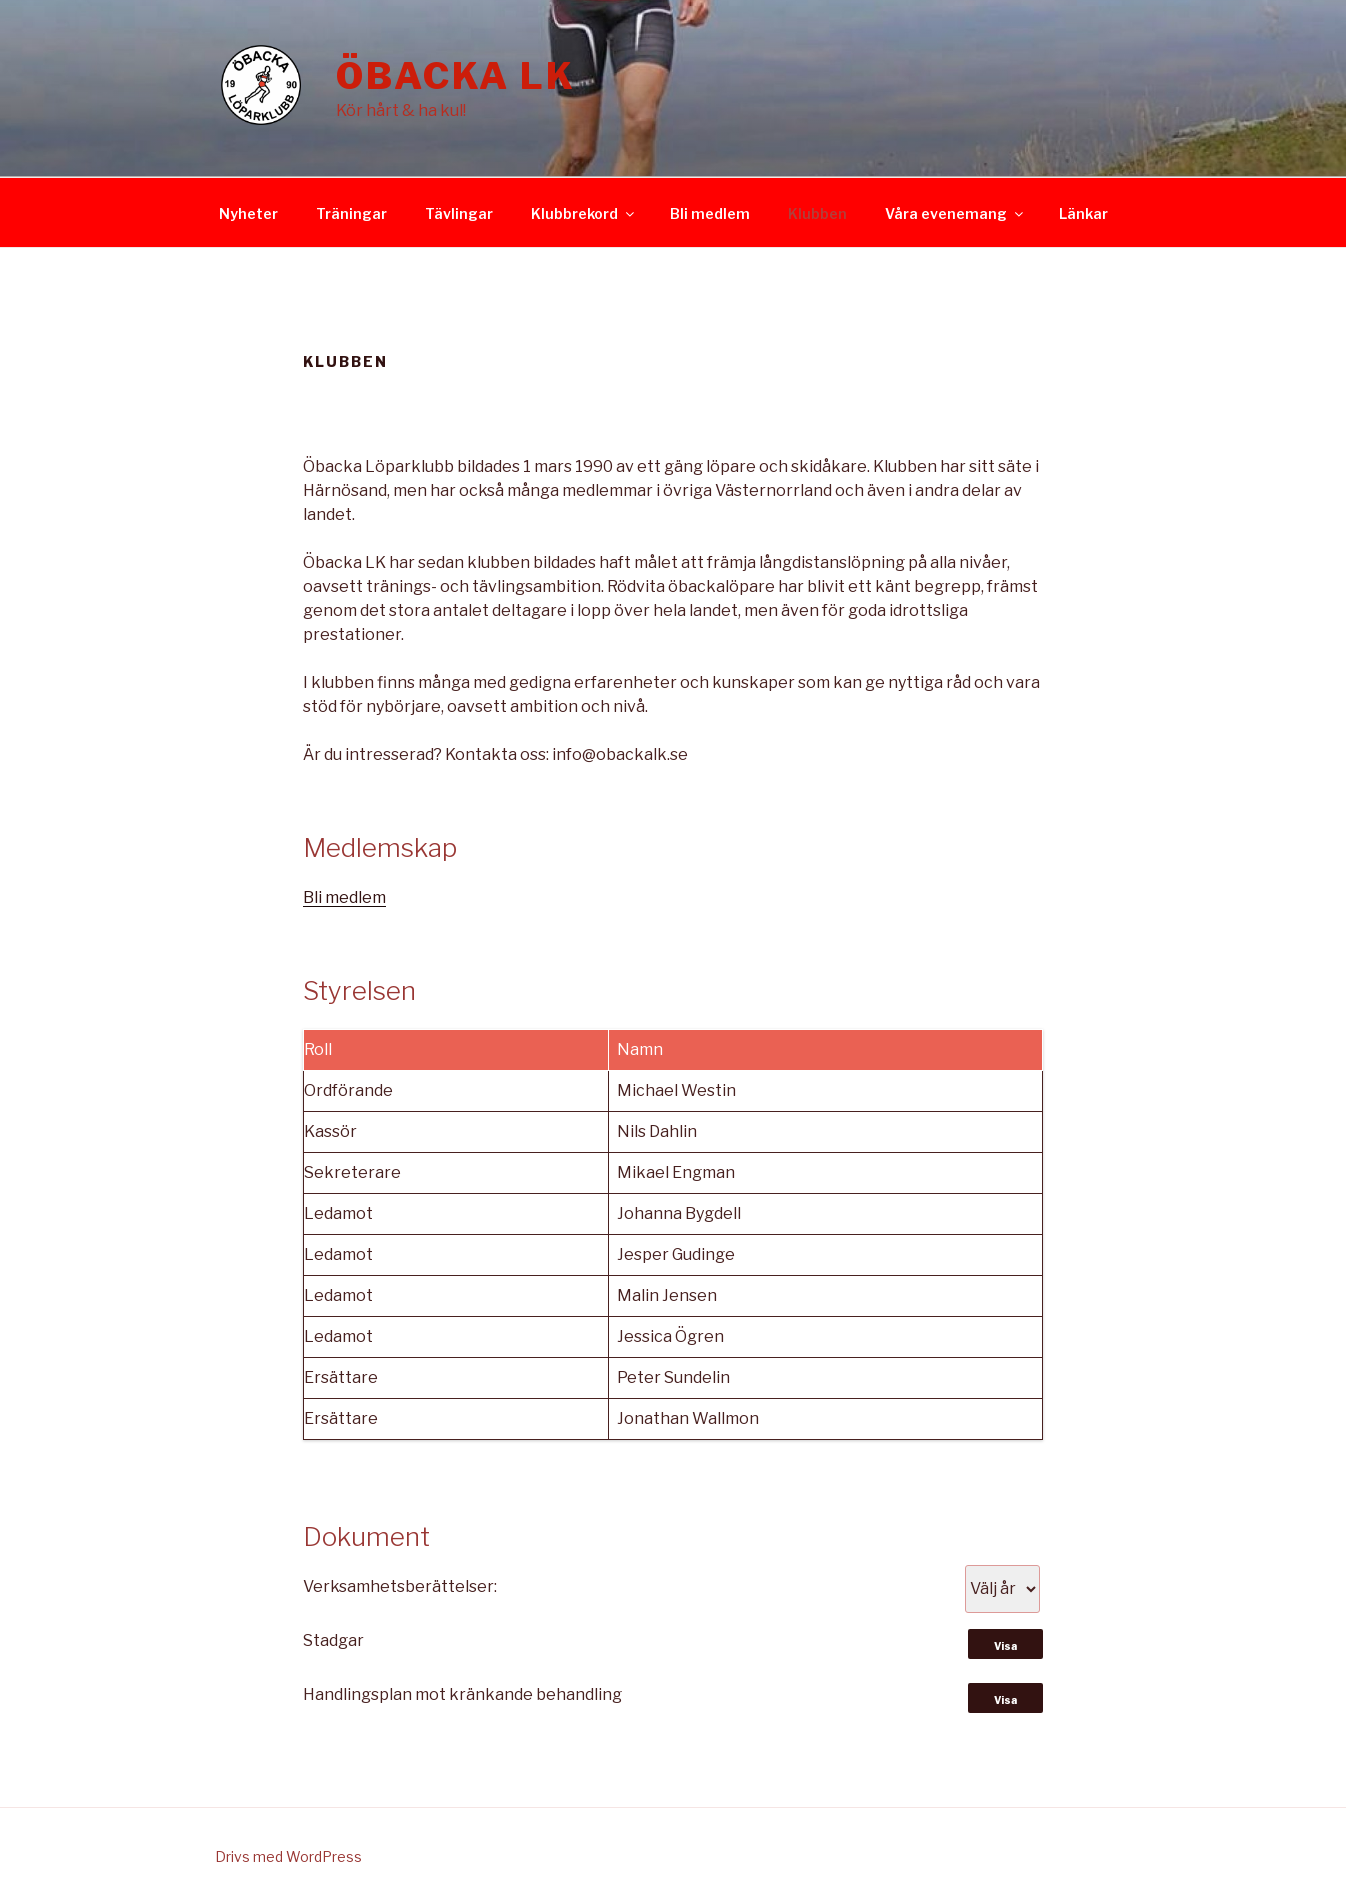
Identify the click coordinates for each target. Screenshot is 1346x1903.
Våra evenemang (955, 213)
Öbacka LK (456, 76)
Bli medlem (710, 213)
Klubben (817, 213)
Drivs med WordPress (288, 1856)
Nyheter (248, 213)
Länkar (1083, 213)
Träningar (351, 213)
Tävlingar (459, 213)
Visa (1005, 1646)
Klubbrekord (584, 213)
